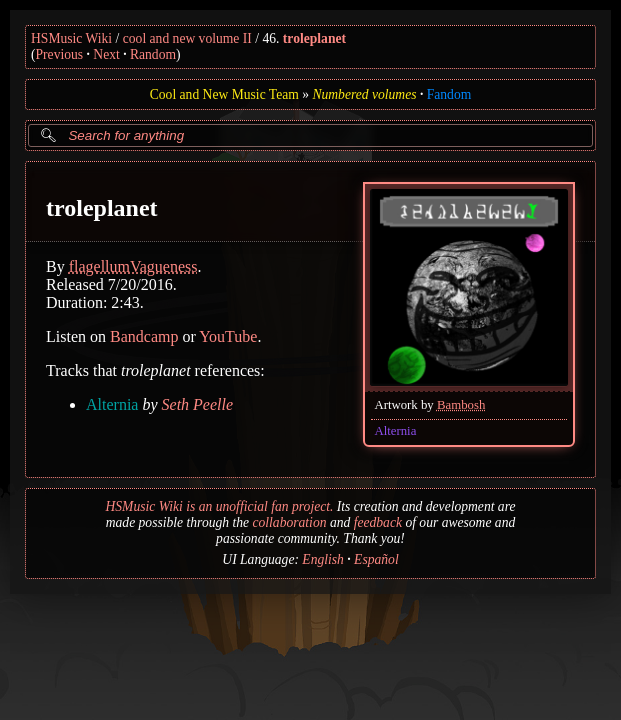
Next (106, 54)
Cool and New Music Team (224, 94)
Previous (60, 54)
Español (376, 559)
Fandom (449, 94)
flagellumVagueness (133, 266)
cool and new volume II (187, 38)
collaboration (289, 522)
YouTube (228, 336)
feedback (378, 522)
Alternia (395, 431)
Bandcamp (144, 336)
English (323, 559)
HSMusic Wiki (71, 38)
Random (153, 54)
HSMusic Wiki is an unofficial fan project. (219, 506)
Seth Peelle (198, 404)
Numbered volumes (364, 94)
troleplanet (314, 38)
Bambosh (461, 405)
